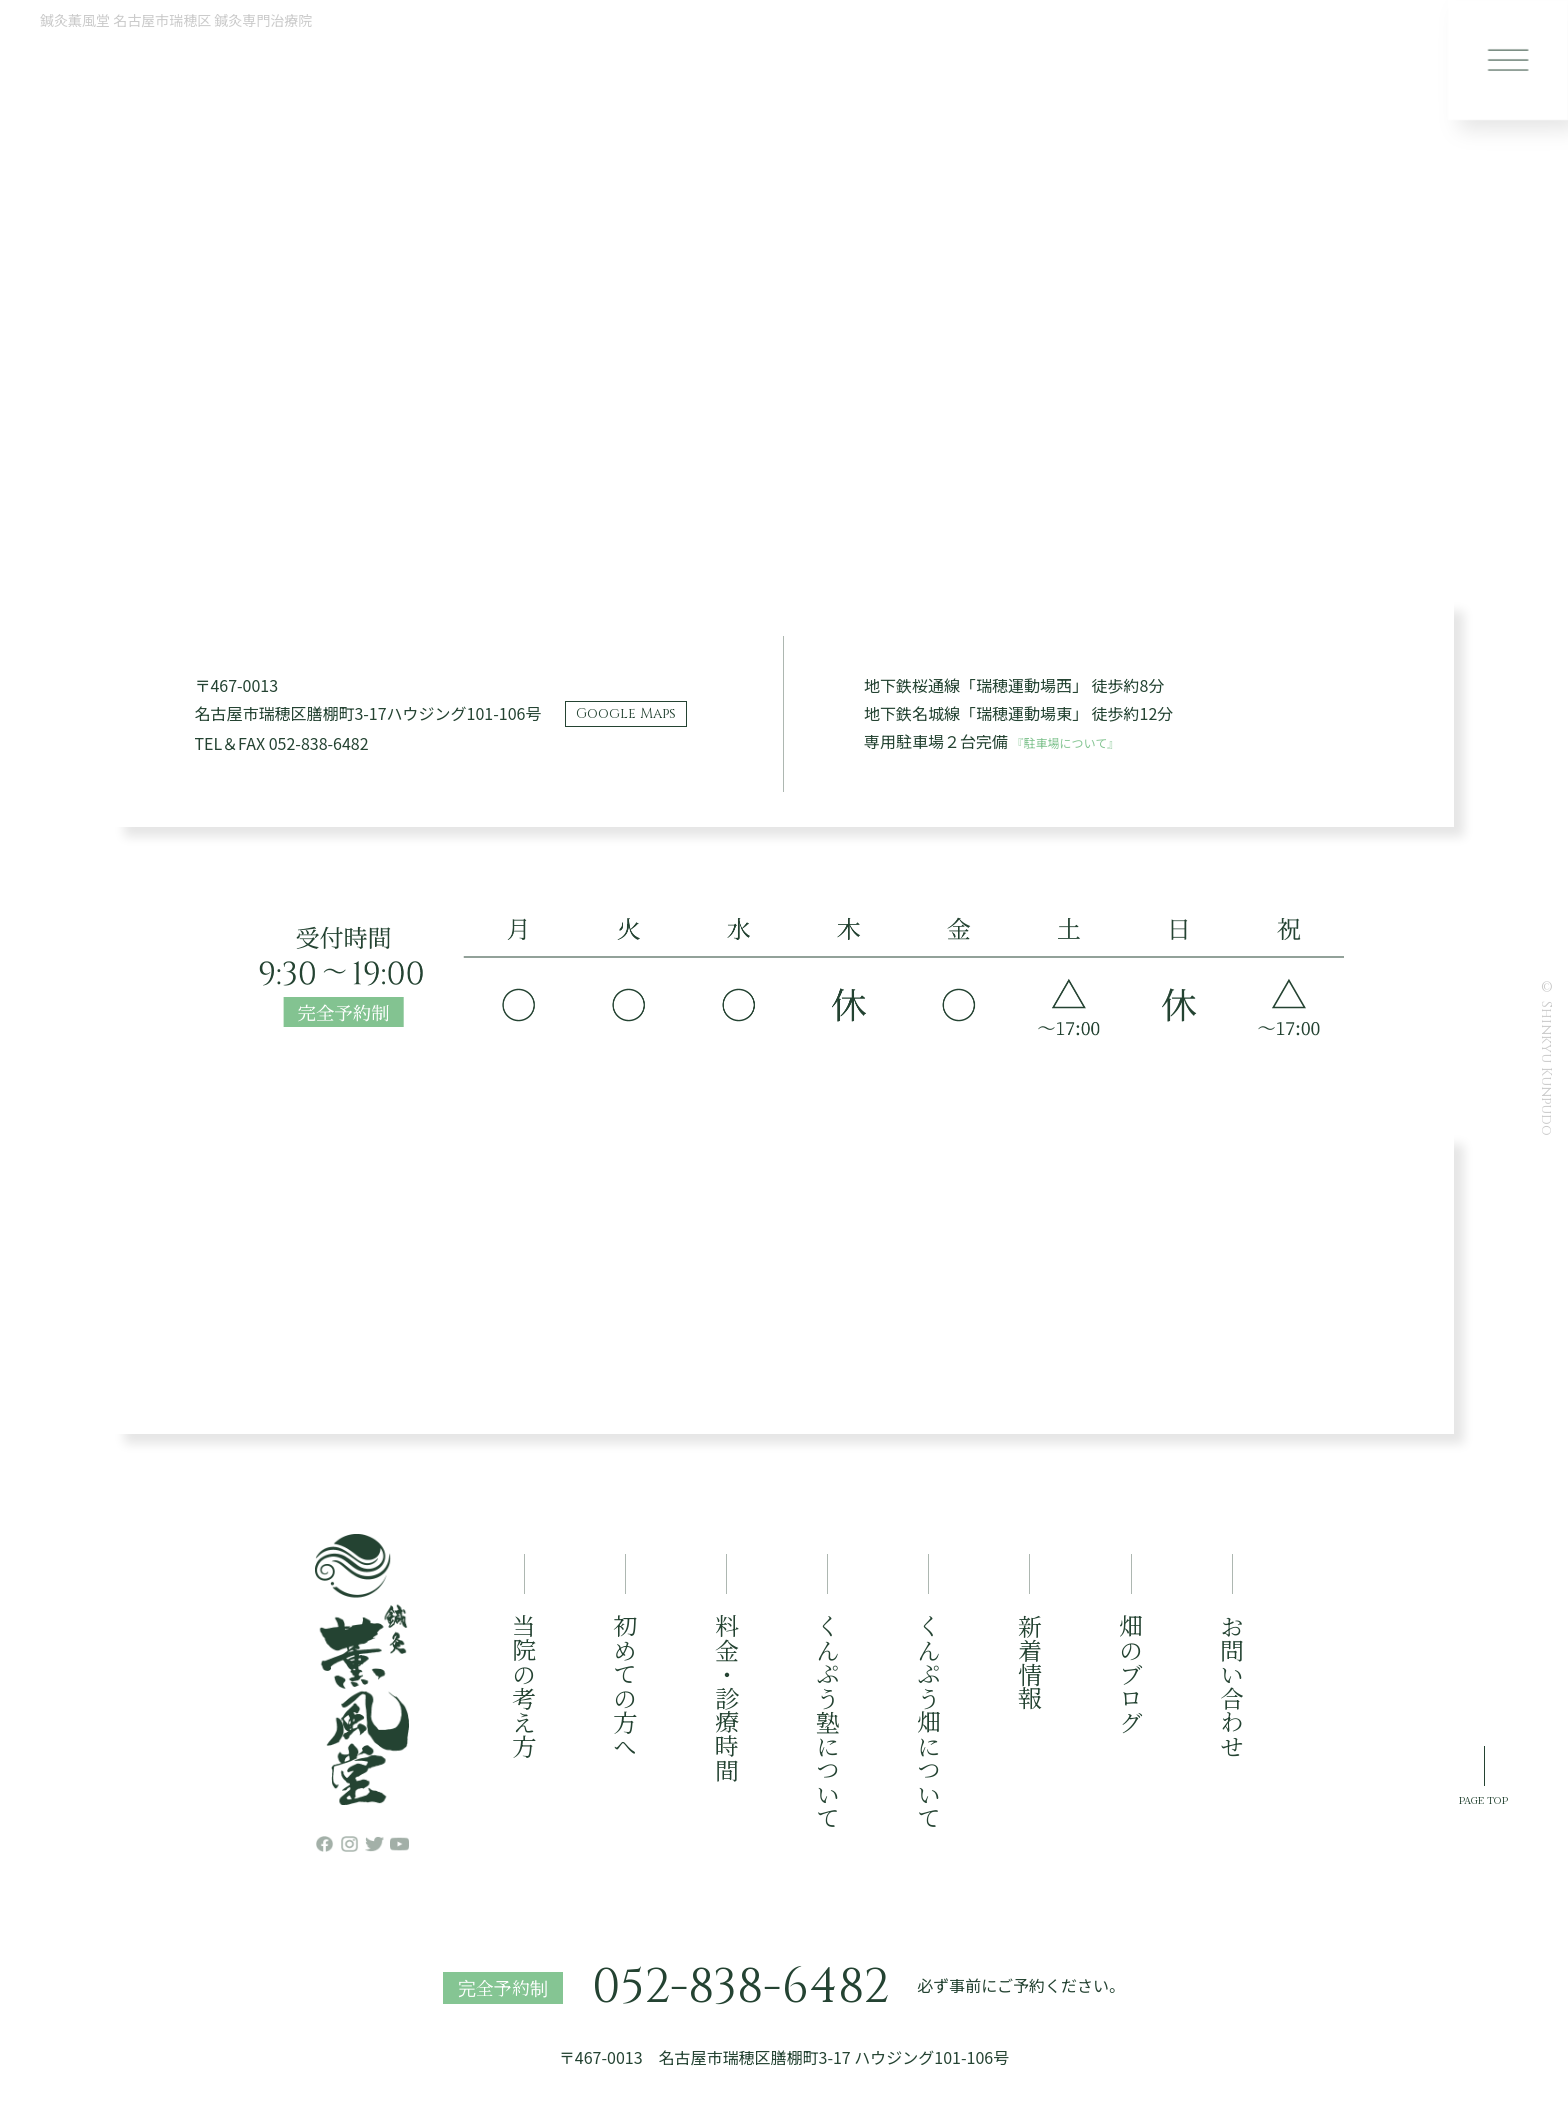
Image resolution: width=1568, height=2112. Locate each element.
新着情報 (1029, 1662)
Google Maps (626, 713)
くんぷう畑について (928, 1722)
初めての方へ (625, 1686)
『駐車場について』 (1084, 741)
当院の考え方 (524, 1686)
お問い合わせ (1232, 1686)
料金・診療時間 (726, 1698)
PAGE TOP (1453, 1970)
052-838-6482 (740, 1988)
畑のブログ (1131, 1674)
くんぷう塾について (827, 1722)
